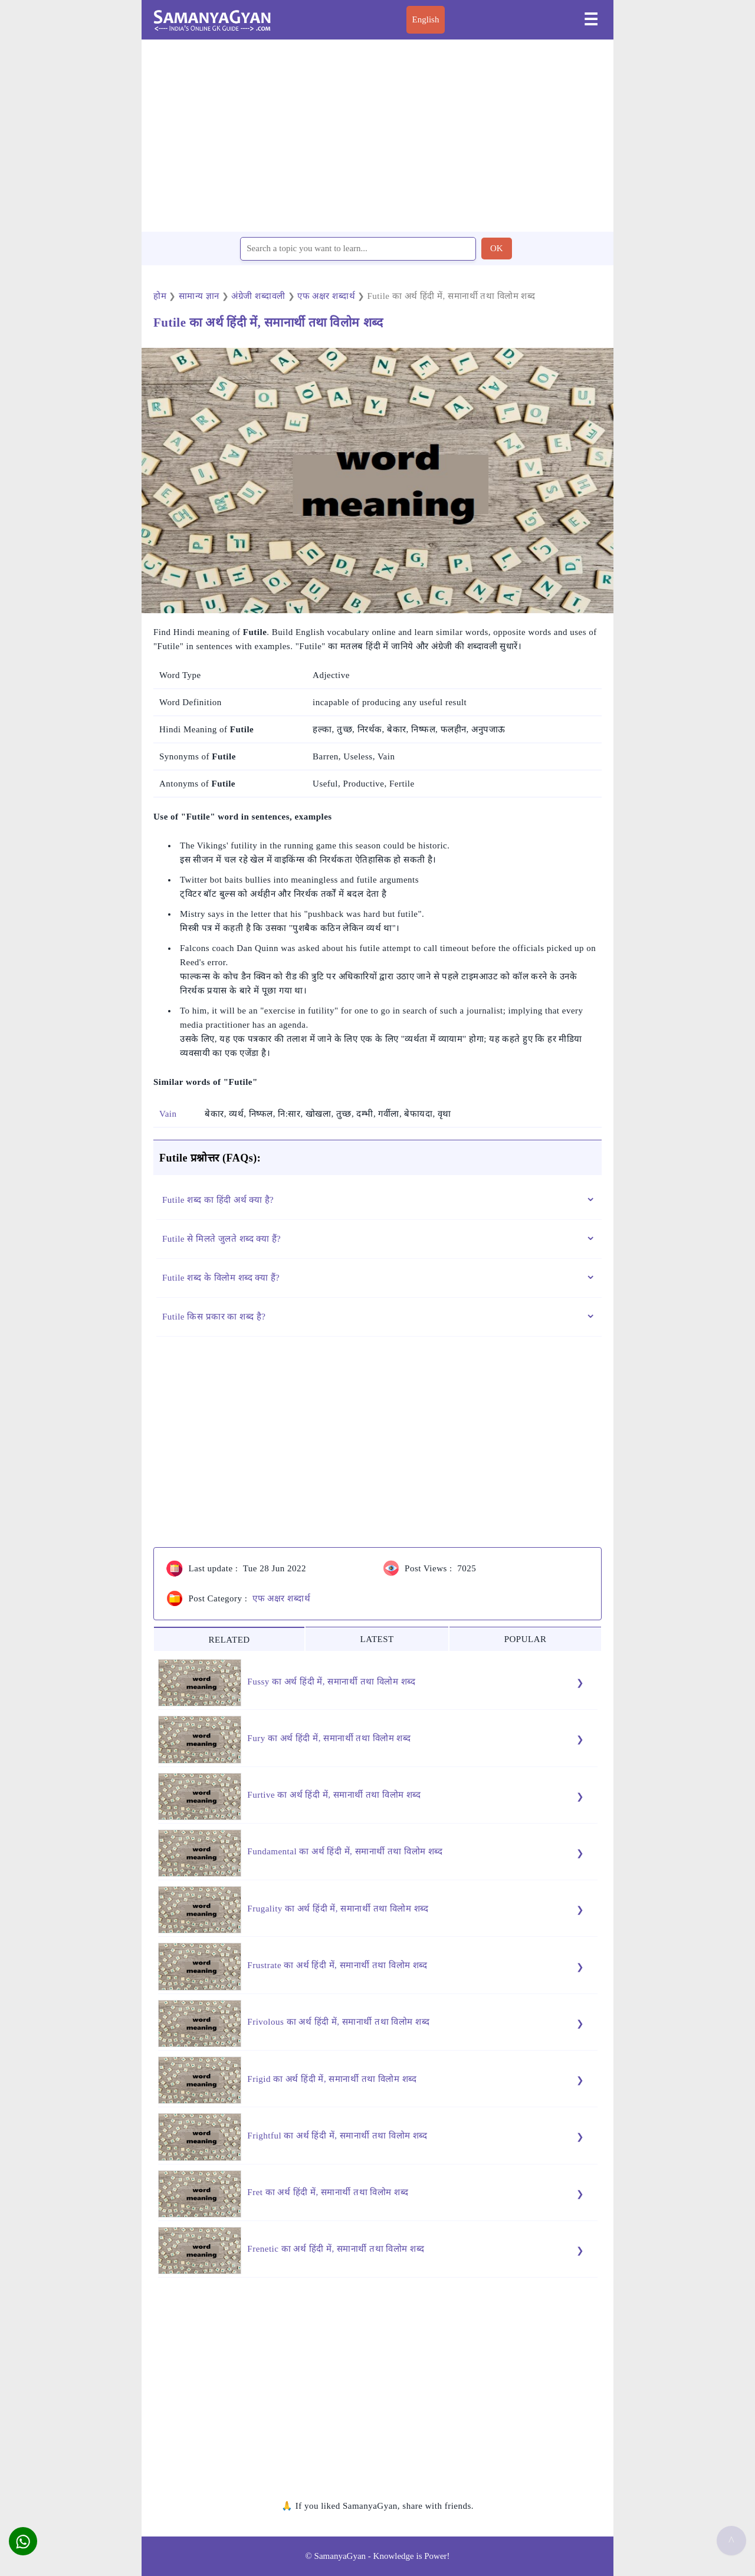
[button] (23, 2541)
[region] (377, 135)
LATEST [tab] (377, 1639)
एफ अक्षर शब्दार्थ (281, 1598)
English (425, 19)
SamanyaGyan (340, 2556)
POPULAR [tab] (525, 1639)
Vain (168, 1113)
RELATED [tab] (229, 1639)
